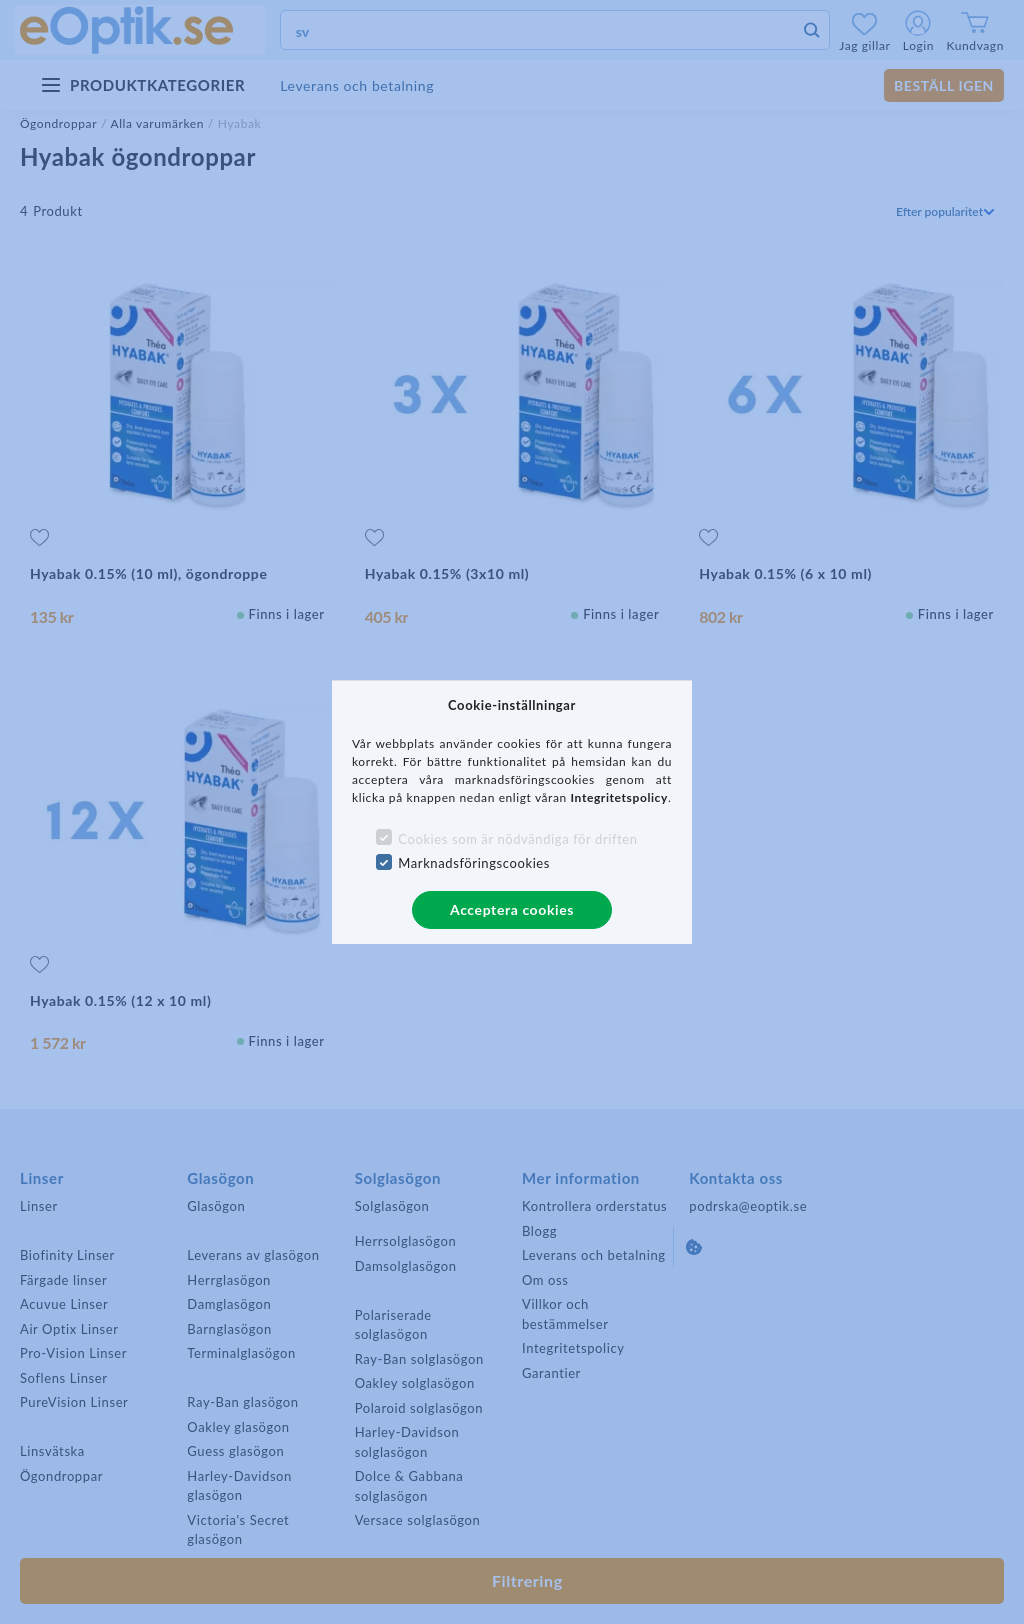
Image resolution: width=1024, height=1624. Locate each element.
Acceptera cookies (512, 909)
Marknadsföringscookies (474, 863)
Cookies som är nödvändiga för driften (517, 839)
